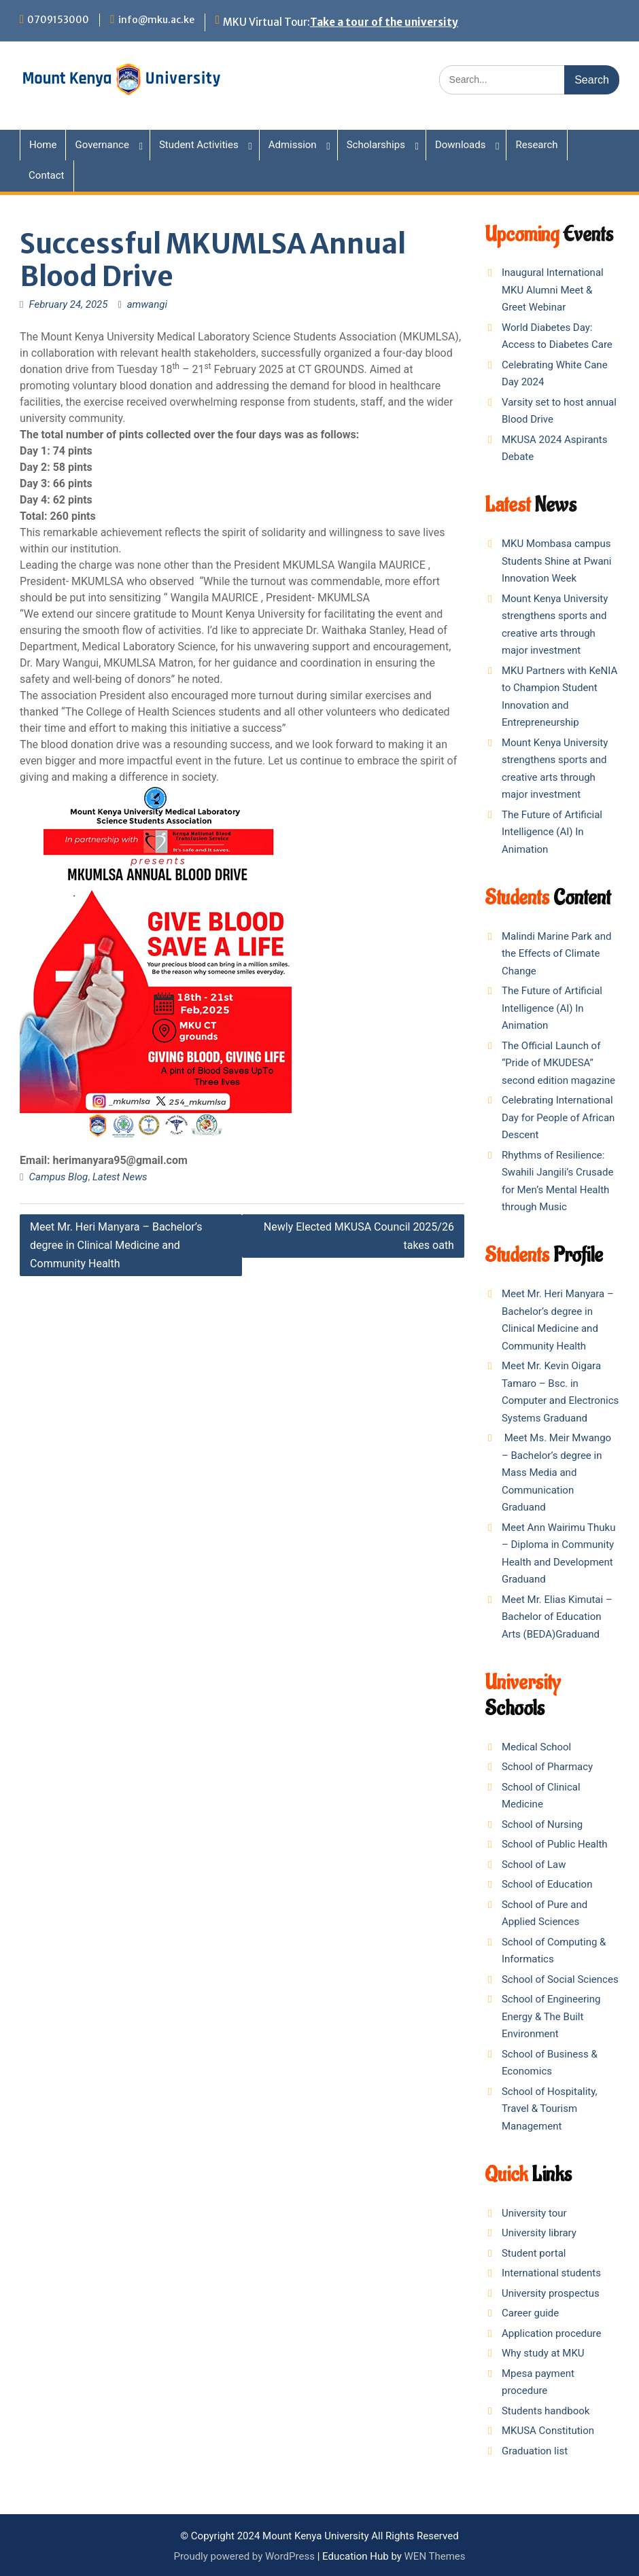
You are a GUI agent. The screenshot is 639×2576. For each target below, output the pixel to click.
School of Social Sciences (560, 1979)
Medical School (536, 1747)
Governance (101, 145)
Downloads (460, 145)
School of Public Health (555, 1844)
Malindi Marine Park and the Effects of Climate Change (556, 953)
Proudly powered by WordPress (243, 2556)
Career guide (530, 2313)
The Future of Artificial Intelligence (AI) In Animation (552, 832)
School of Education (547, 1884)
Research (536, 145)
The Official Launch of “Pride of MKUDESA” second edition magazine (558, 1063)
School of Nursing (542, 1824)
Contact (46, 175)
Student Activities (199, 145)
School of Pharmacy (547, 1767)
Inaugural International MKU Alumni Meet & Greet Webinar (553, 289)
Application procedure (551, 2333)
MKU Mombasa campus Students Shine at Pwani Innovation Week (557, 560)
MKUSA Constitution (548, 2430)
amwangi (147, 304)
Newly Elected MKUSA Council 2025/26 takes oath (359, 1236)
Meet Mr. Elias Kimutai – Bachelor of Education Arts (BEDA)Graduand (557, 1616)
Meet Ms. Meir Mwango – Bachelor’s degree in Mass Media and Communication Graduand (556, 1472)
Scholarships (376, 145)
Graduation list (535, 2451)
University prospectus (551, 2293)
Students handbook (545, 2411)
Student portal (534, 2253)
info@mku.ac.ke (156, 20)
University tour (534, 2213)
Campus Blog (58, 1177)
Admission (293, 145)
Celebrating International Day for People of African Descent (558, 1117)
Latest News (120, 1177)
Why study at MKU (543, 2353)
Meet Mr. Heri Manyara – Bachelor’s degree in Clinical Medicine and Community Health (116, 1245)
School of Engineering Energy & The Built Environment (551, 2016)
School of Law (534, 1864)
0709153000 (58, 20)
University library (539, 2233)
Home (42, 145)
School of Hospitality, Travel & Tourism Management (550, 2108)
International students (551, 2273)
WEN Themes (435, 2556)
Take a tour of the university (384, 22)
